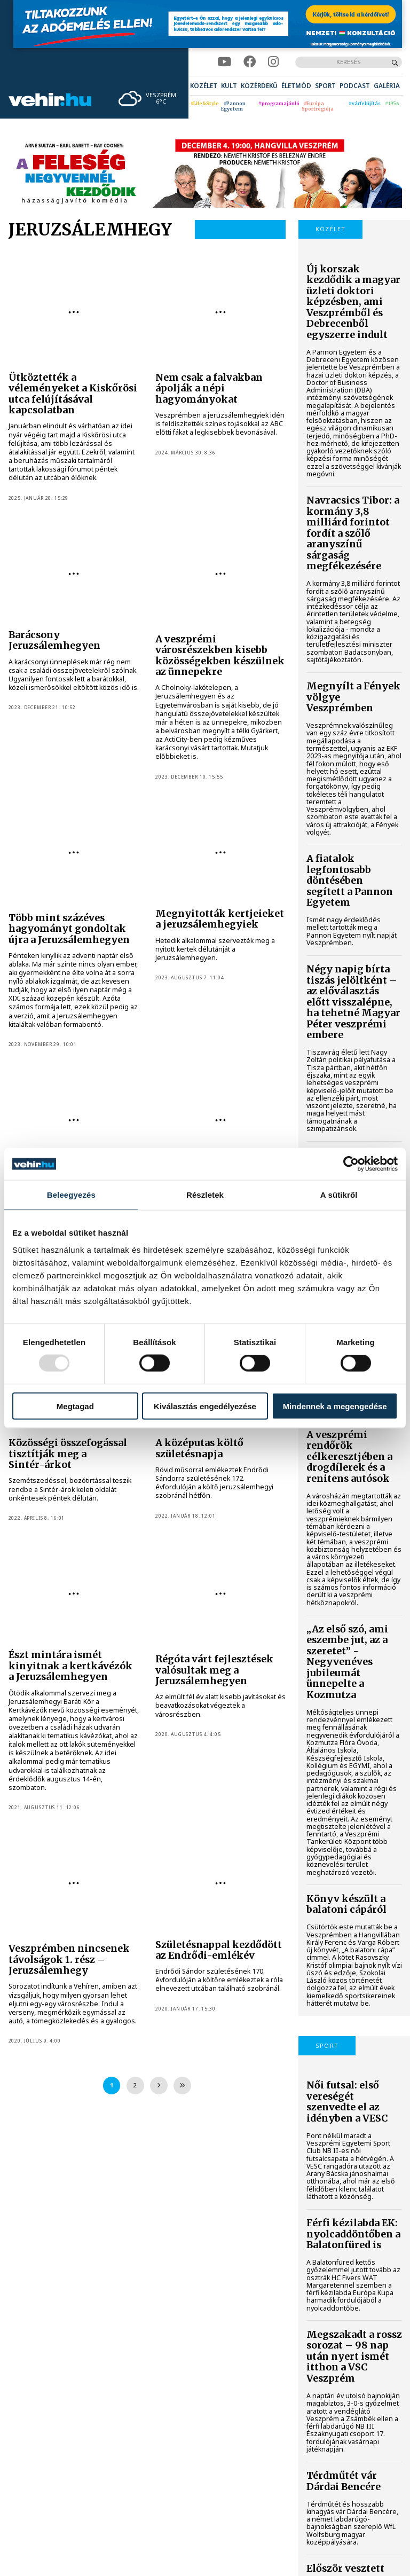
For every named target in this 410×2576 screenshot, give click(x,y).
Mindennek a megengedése (335, 1405)
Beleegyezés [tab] (71, 1194)
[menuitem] (203, 86)
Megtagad (75, 1405)
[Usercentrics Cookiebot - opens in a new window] (351, 1164)
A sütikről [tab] (339, 1194)
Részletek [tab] (205, 1194)
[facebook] (249, 62)
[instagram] (273, 62)
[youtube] (224, 62)
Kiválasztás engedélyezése (205, 1405)
